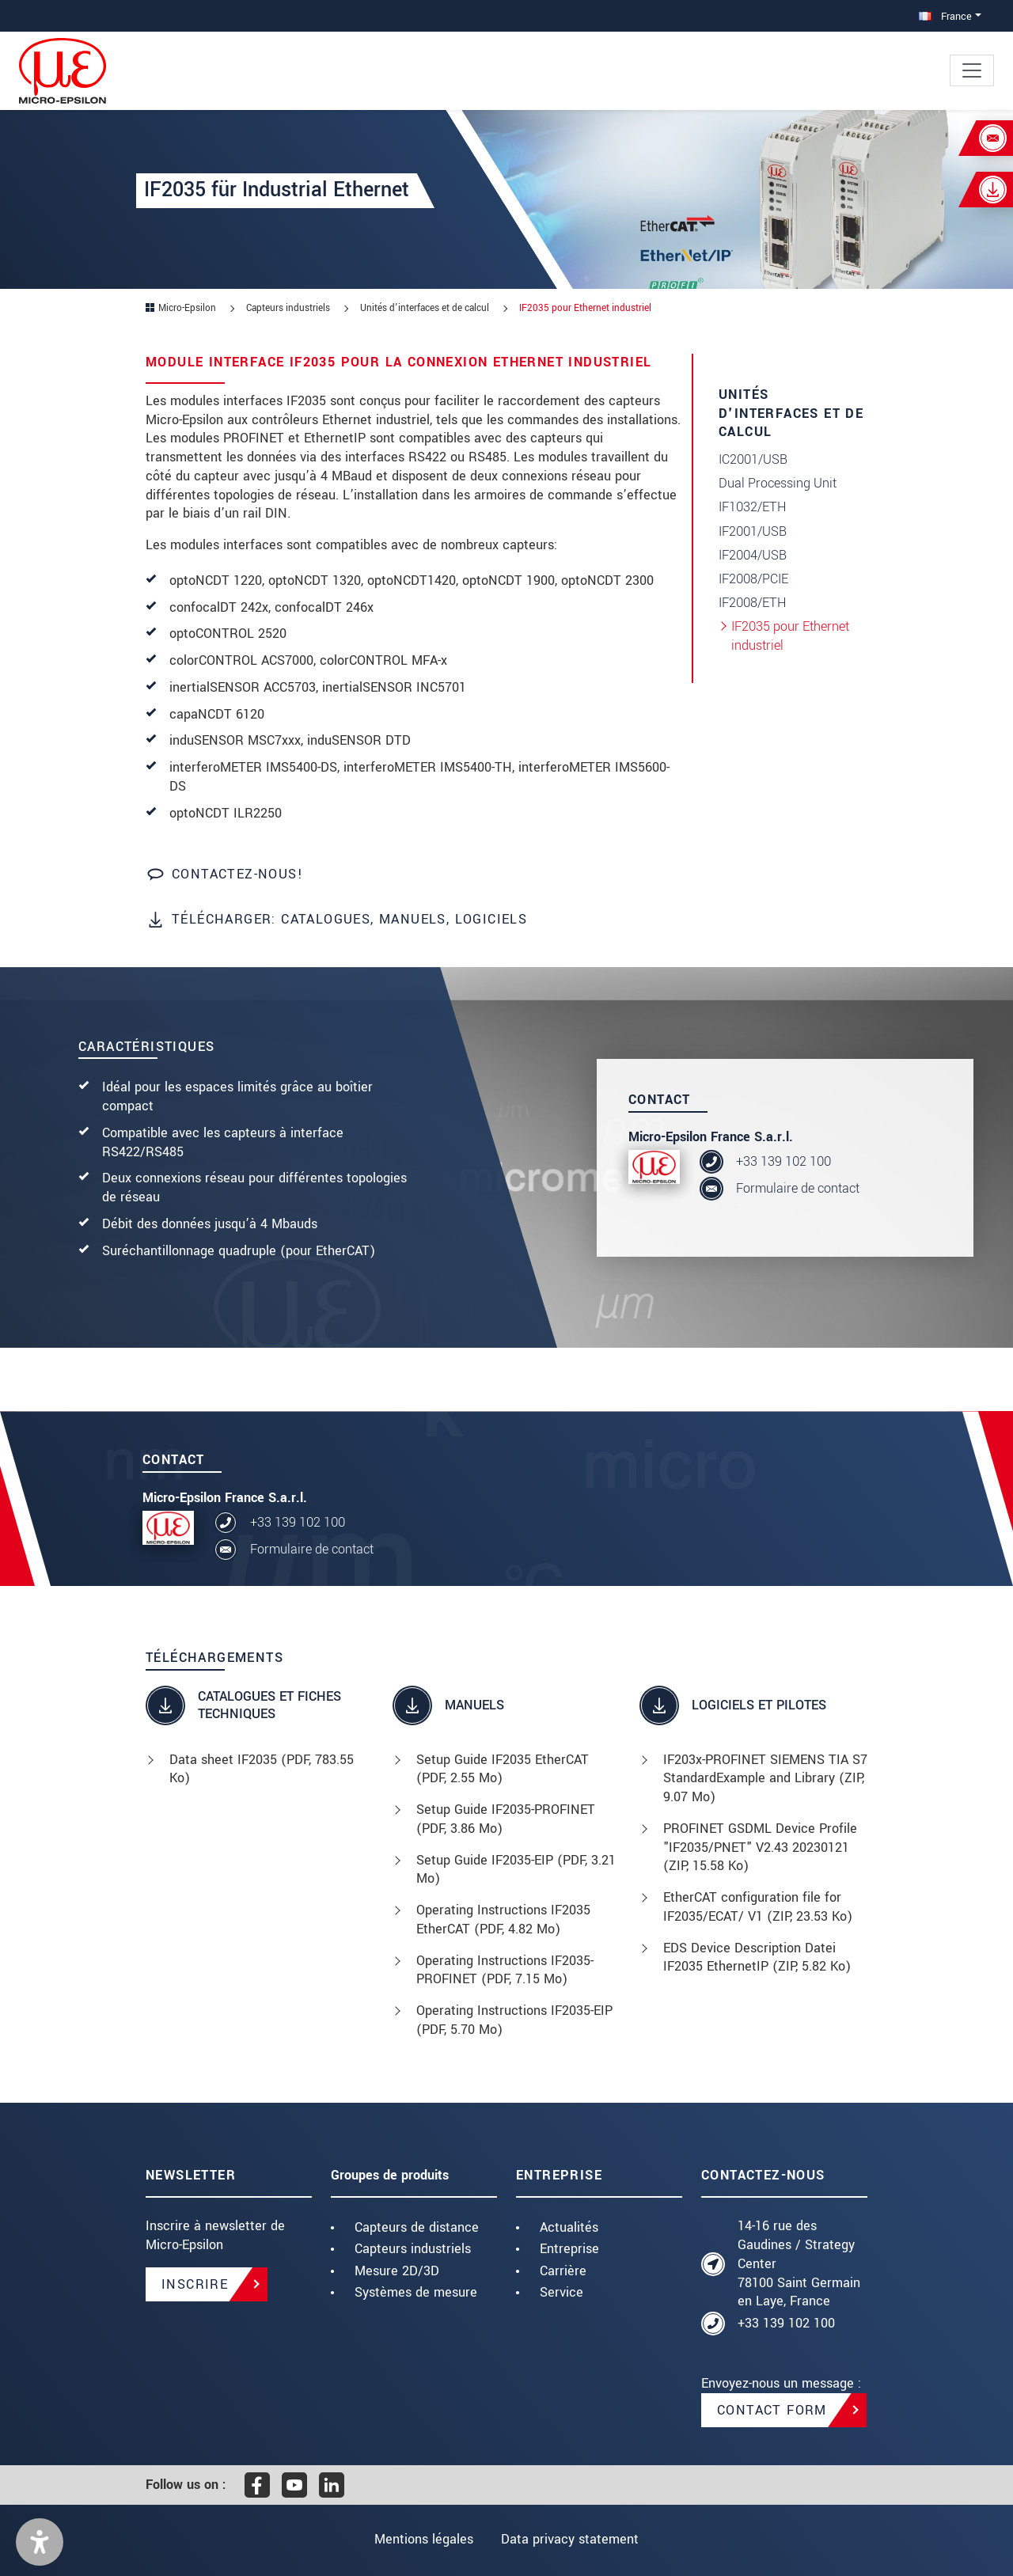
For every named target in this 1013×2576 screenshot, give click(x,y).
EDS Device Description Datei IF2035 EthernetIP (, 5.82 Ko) (757, 1957)
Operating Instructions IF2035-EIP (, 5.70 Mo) (514, 2020)
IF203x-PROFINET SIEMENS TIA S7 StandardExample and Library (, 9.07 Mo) (765, 1779)
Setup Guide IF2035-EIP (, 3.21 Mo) (516, 1869)
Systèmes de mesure (416, 2292)
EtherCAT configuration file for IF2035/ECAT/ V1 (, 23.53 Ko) (757, 1906)
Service (561, 2292)
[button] (39, 2542)
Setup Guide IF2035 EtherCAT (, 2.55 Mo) (502, 1769)
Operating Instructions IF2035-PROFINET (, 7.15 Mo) (505, 1970)
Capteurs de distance (417, 2227)
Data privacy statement (571, 2539)
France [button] (945, 16)
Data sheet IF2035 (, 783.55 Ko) (261, 1769)
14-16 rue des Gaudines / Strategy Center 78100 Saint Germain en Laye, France (799, 2263)
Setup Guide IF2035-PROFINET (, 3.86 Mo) (505, 1819)
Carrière (563, 2271)
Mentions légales (422, 2539)
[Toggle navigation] (972, 70)
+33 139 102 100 (783, 1161)
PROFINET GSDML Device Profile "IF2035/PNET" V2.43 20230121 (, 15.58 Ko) (760, 1847)
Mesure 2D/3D (397, 2271)
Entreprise (569, 2248)
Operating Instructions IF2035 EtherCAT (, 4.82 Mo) (503, 1919)
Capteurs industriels (413, 2248)
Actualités (569, 2227)
